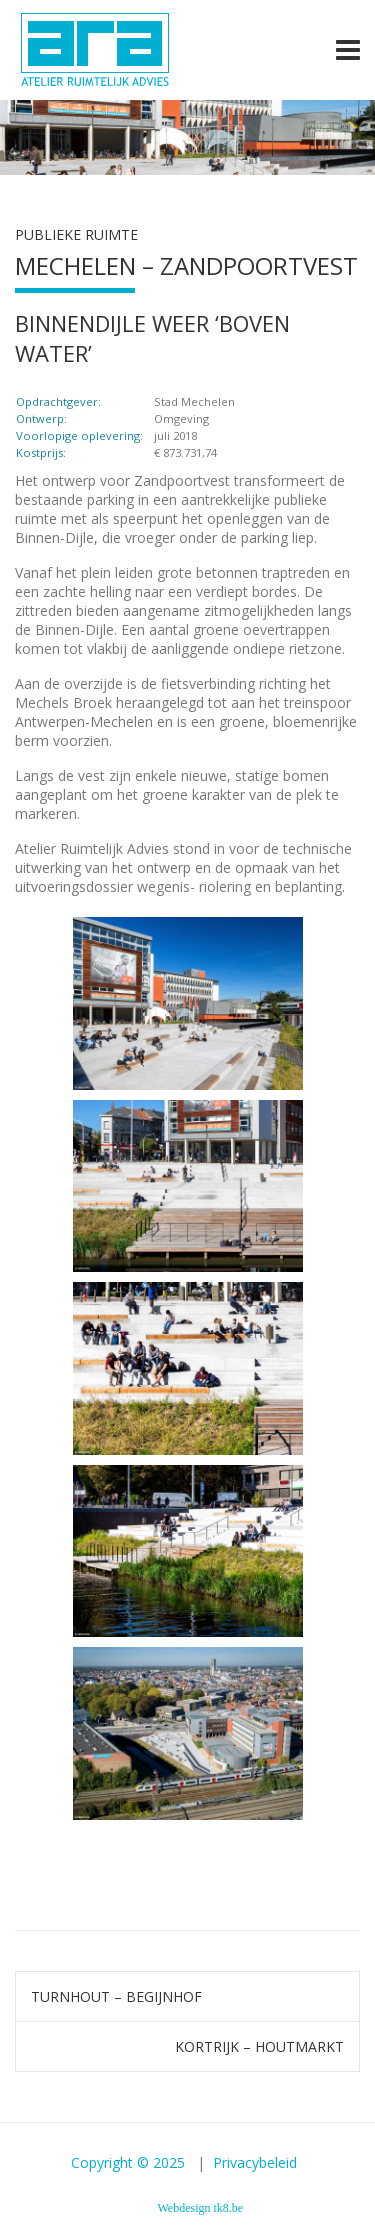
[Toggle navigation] (348, 50)
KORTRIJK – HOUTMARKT (259, 2046)
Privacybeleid (255, 2162)
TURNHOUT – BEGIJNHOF (116, 1996)
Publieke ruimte (76, 234)
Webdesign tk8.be (201, 2208)
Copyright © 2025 (130, 2162)
